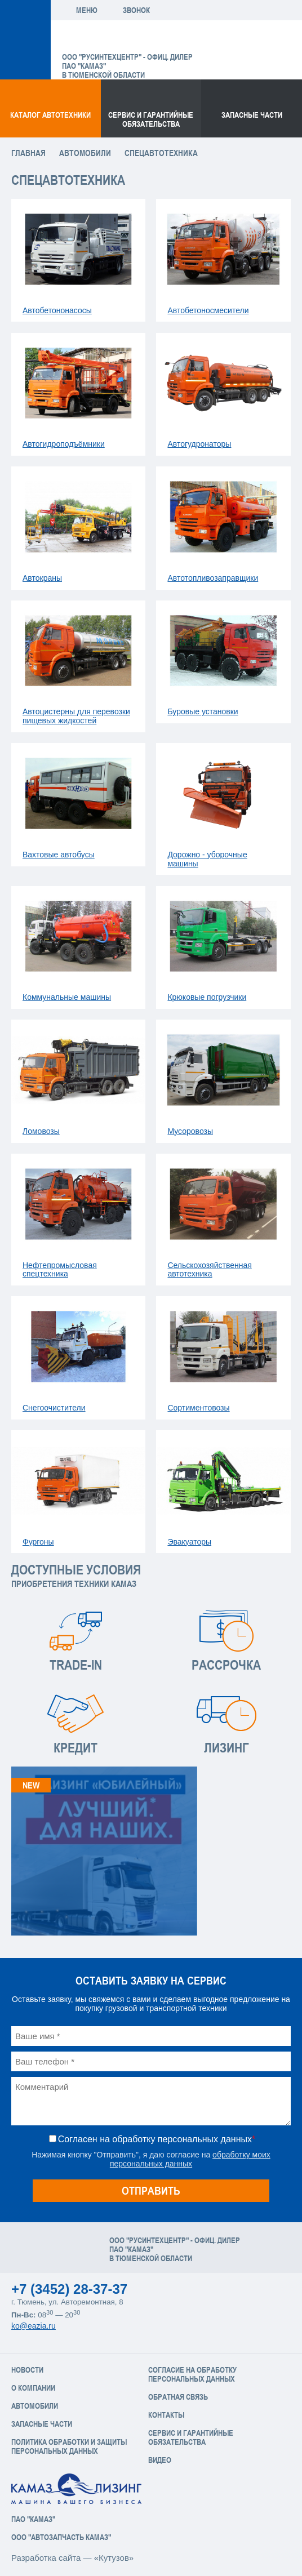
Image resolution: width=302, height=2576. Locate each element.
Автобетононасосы (57, 310)
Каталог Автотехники (50, 114)
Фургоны (38, 1541)
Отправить (151, 2190)
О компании (33, 2387)
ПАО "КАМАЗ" (33, 2519)
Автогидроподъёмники (64, 443)
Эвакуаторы (189, 1541)
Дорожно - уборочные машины (207, 859)
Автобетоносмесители (207, 310)
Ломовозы (41, 1131)
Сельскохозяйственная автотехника (209, 1270)
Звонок (136, 10)
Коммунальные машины (67, 997)
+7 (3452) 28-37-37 (69, 2289)
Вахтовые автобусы (59, 854)
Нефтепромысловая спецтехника (60, 1270)
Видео (159, 2459)
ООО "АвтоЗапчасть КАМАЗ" (61, 2537)
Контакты (166, 2414)
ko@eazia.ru (33, 2325)
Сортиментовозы (198, 1407)
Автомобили (85, 153)
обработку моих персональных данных (190, 2159)
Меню (86, 10)
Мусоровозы (190, 1131)
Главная (28, 153)
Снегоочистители (54, 1407)
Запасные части (251, 114)
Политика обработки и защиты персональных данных (69, 2446)
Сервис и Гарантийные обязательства (190, 2437)
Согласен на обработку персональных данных (156, 2139)
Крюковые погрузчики (206, 997)
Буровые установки (202, 711)
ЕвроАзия (119, 38)
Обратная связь (178, 2396)
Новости (27, 2369)
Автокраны (42, 577)
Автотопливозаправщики (212, 577)
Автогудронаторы (199, 443)
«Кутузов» (114, 2557)
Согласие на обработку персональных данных (192, 2374)
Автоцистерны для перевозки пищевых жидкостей (76, 716)
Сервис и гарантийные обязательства (150, 119)
